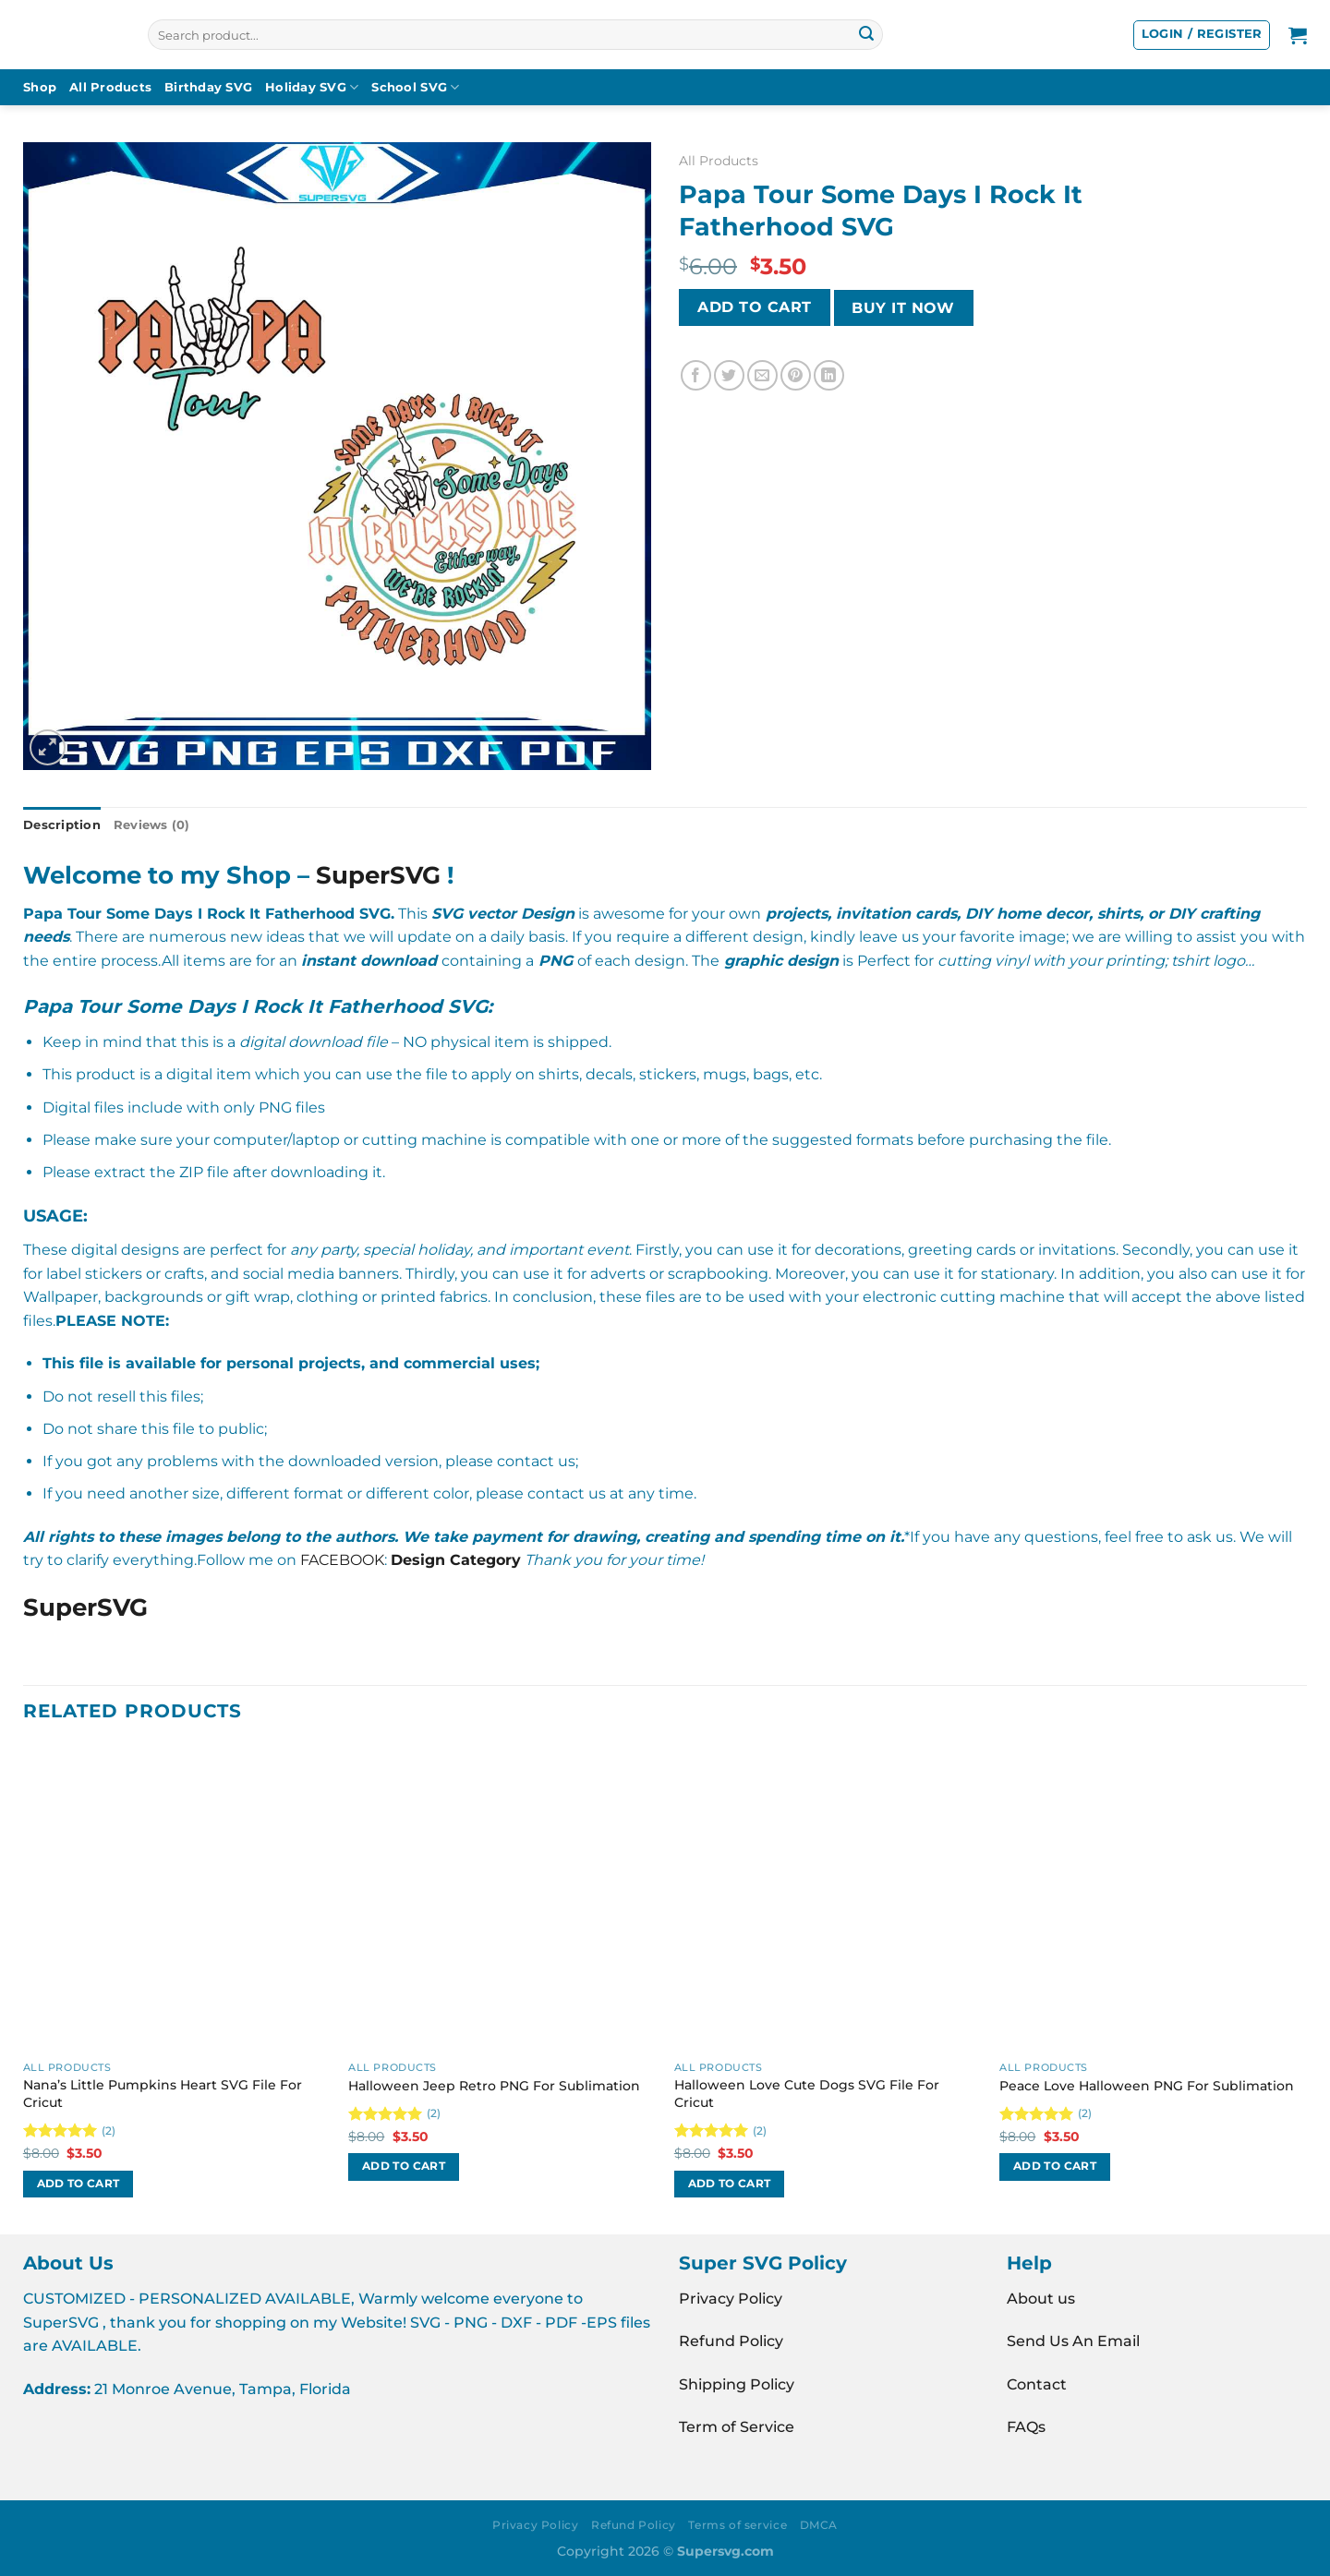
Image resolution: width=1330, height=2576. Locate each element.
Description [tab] (62, 825)
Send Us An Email (1073, 2341)
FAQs (1026, 2427)
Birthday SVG (208, 87)
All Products (110, 87)
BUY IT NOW (903, 308)
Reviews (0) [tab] (152, 825)
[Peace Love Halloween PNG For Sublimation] (1153, 1898)
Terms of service (737, 2525)
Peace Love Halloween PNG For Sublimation (1146, 2085)
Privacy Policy (730, 2298)
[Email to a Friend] (762, 375)
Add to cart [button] (78, 2183)
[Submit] (866, 35)
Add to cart (754, 307)
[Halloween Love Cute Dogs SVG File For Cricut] (828, 1898)
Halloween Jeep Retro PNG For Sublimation (494, 2085)
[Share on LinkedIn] (829, 375)
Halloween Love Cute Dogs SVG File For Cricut (806, 2093)
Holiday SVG (311, 87)
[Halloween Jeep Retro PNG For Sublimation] (502, 1898)
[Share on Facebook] (696, 375)
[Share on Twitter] (729, 375)
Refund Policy (731, 2341)
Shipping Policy (736, 2384)
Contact (1037, 2384)
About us (1041, 2298)
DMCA (819, 2525)
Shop (39, 87)
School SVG (415, 87)
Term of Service (736, 2427)
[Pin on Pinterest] (795, 375)
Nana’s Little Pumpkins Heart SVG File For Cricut (162, 2093)
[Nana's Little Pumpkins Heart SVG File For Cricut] (177, 1898)
